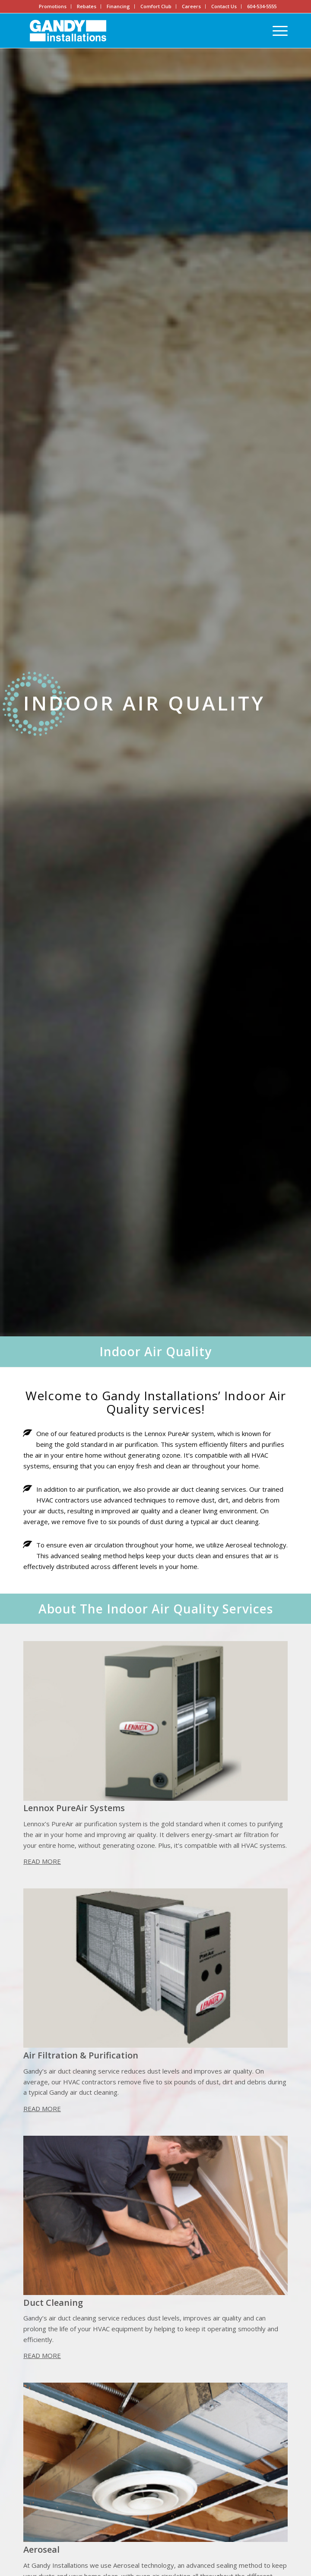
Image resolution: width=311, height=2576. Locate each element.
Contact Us (224, 6)
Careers (191, 6)
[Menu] (276, 30)
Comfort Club (155, 6)
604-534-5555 (261, 6)
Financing (118, 6)
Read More (42, 1861)
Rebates (86, 6)
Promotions (53, 6)
